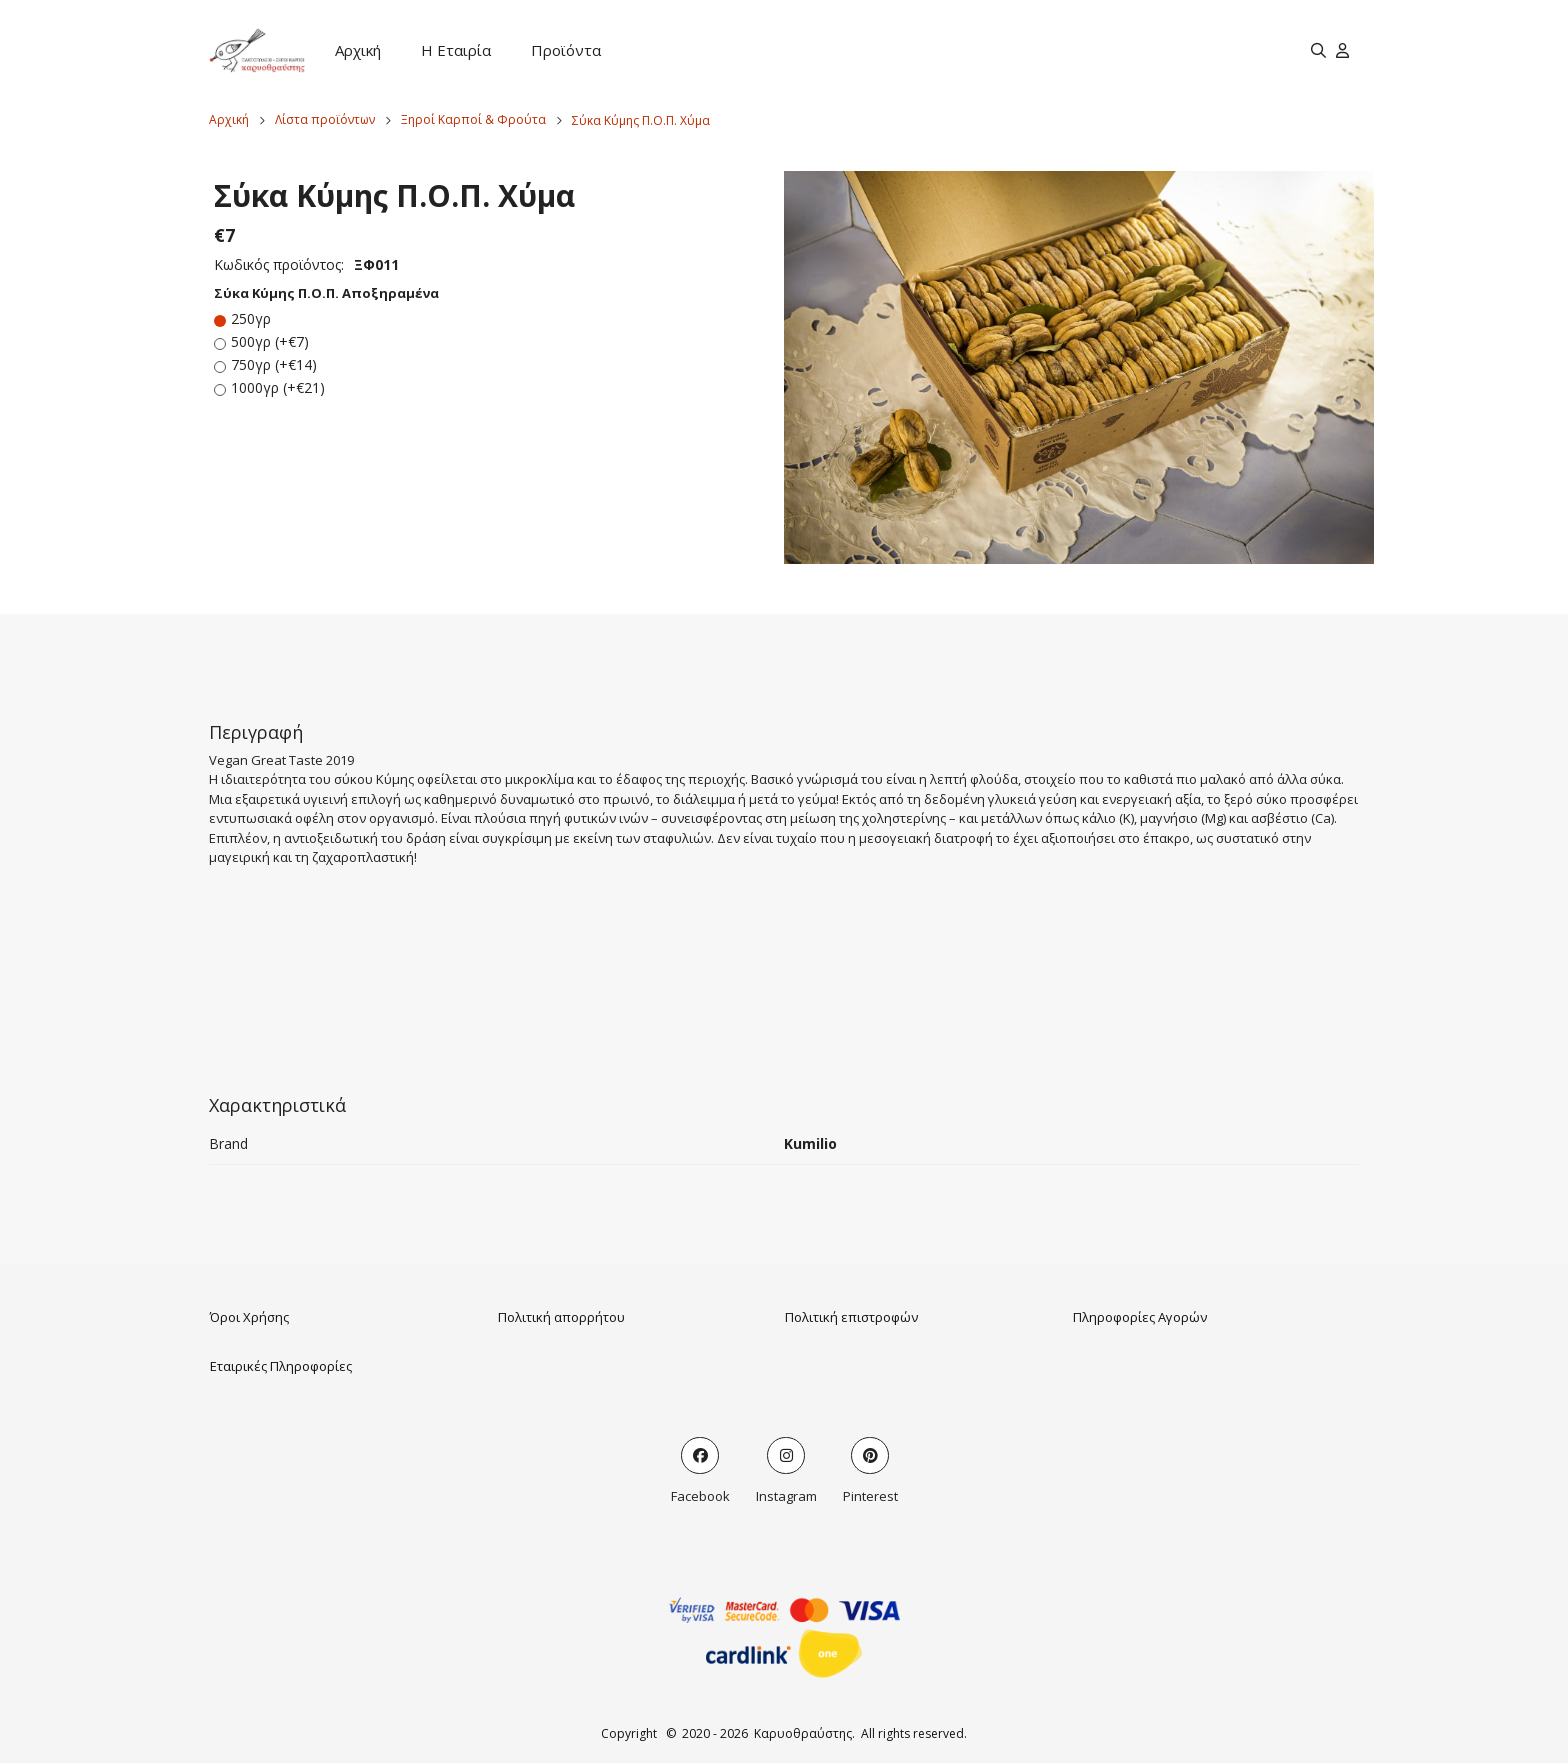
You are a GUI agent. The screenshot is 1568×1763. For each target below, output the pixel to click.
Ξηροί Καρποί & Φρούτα (473, 119)
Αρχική (358, 50)
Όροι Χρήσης (249, 1317)
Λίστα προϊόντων (325, 119)
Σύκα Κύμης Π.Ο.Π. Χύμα (641, 120)
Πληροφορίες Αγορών (1140, 1317)
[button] (1079, 367)
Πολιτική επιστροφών (851, 1317)
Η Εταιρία (456, 50)
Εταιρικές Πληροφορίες (281, 1366)
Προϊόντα (566, 50)
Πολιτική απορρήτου (561, 1317)
